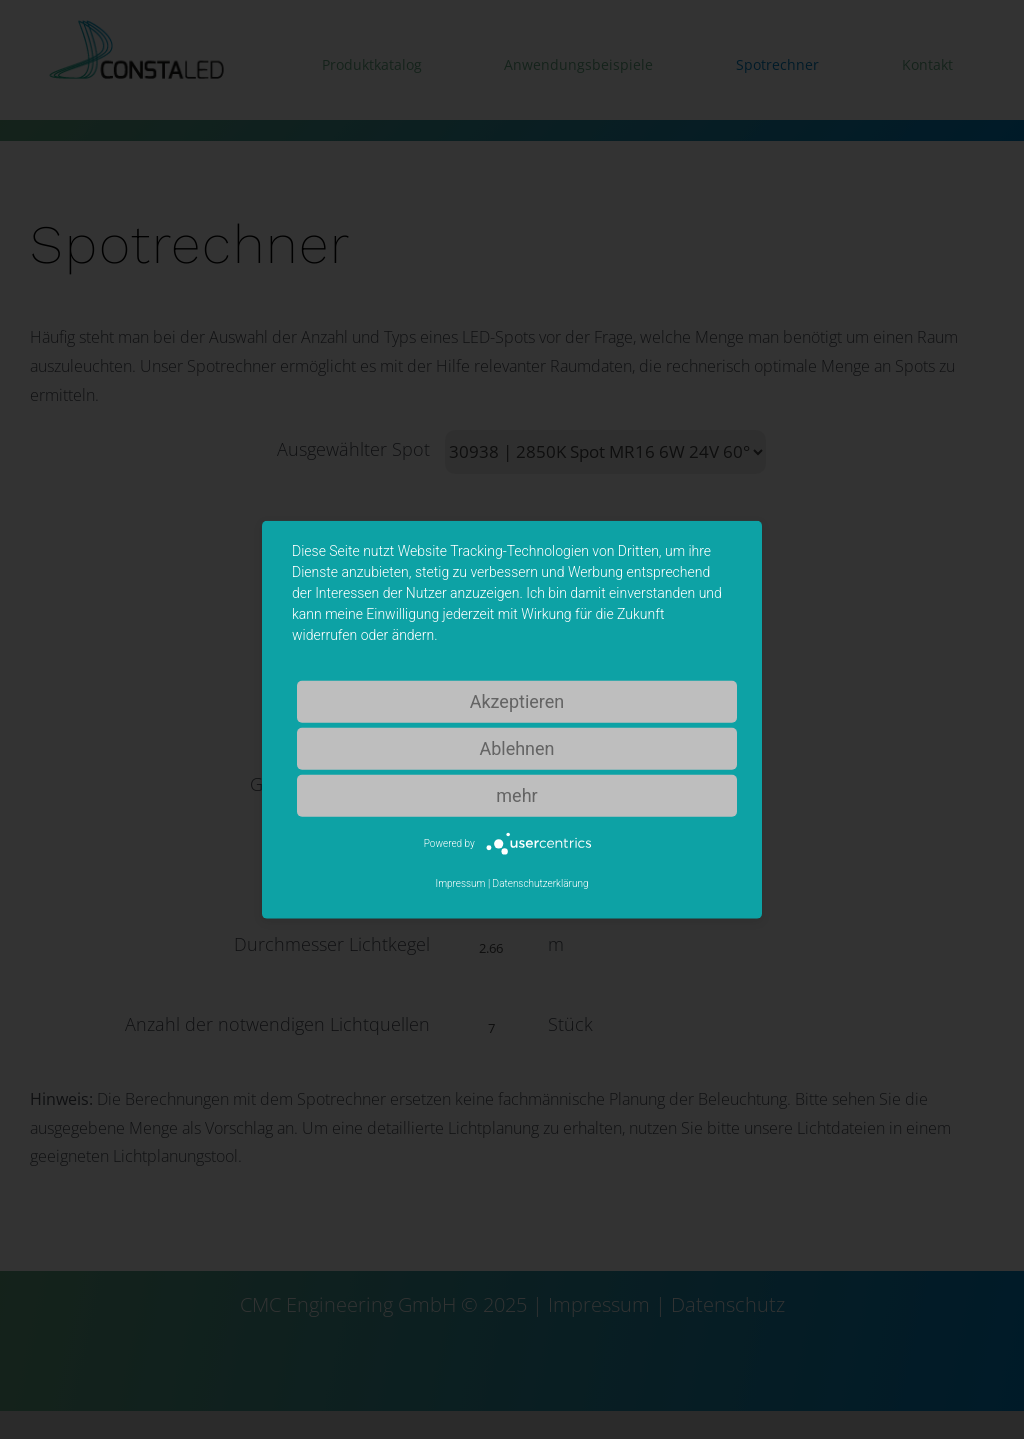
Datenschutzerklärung (541, 883)
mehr (516, 794)
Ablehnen (516, 747)
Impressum (460, 883)
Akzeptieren (517, 700)
